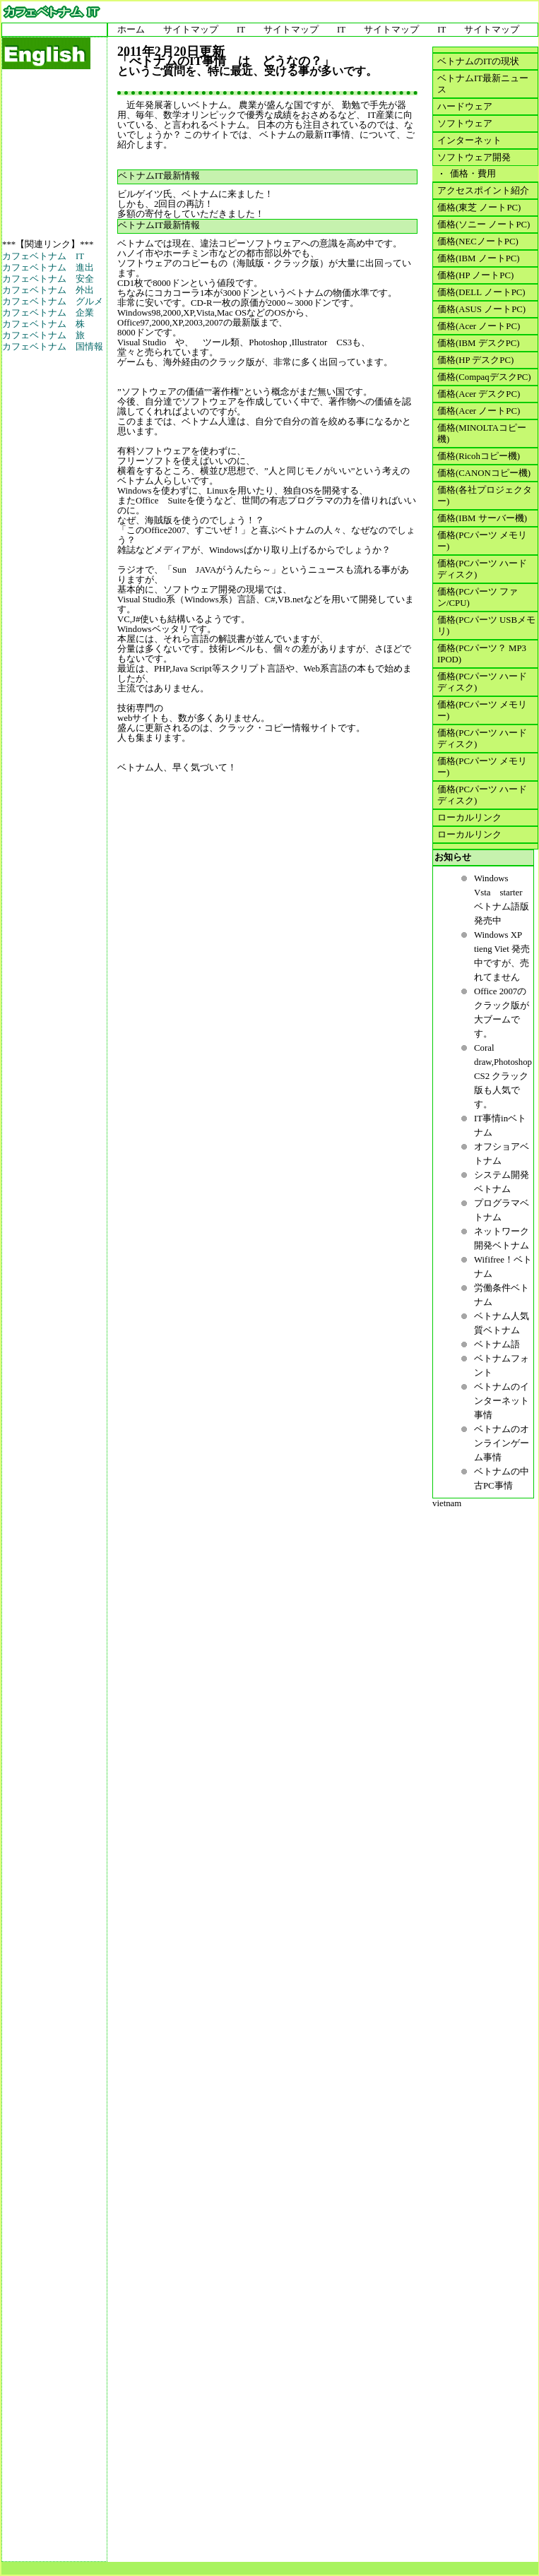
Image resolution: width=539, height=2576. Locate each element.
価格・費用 (471, 174)
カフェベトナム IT (43, 256)
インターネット (469, 140)
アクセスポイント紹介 (483, 191)
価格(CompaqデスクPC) (484, 377)
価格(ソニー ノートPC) (483, 224)
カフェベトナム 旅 (43, 335)
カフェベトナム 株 (43, 324)
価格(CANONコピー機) (484, 473)
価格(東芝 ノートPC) (479, 208)
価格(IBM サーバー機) (482, 518)
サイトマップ (190, 30)
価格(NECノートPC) (478, 241)
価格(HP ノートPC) (475, 275)
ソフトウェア (464, 124)
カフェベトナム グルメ (52, 301)
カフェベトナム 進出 (48, 268)
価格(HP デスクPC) (475, 360)
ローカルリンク (469, 818)
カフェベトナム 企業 (48, 313)
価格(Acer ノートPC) (478, 326)
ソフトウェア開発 (474, 157)
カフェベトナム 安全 (48, 279)
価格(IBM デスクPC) (478, 343)
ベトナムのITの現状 (478, 61)
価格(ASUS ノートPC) (481, 309)
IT (241, 30)
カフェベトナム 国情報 (52, 347)
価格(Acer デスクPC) (478, 394)
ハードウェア (464, 107)
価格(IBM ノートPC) (478, 258)
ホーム (131, 30)
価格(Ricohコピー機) (478, 456)
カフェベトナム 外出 (48, 290)
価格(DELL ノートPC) (481, 292)
